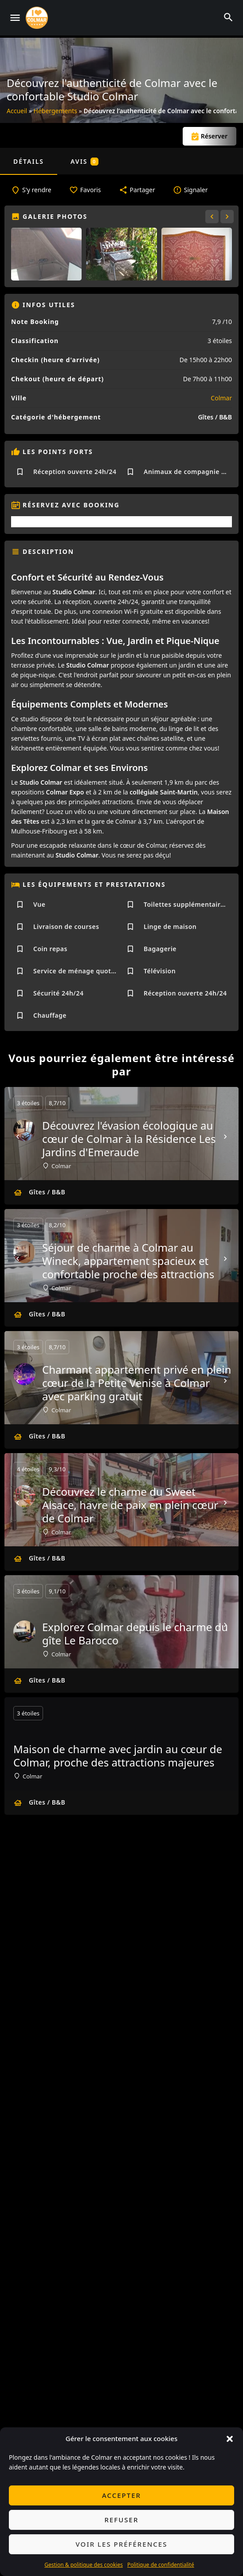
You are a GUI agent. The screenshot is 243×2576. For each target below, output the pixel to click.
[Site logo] (38, 18)
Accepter (121, 2495)
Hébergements (55, 111)
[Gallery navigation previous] (212, 216)
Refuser (122, 2519)
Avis (84, 161)
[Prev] (17, 1136)
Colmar (221, 398)
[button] (229, 2438)
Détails (28, 161)
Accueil (17, 111)
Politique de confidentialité (160, 2564)
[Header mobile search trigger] (228, 17)
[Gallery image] (46, 254)
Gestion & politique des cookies (83, 2564)
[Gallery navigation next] (227, 216)
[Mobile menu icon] (15, 18)
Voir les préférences (122, 2544)
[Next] (225, 1136)
